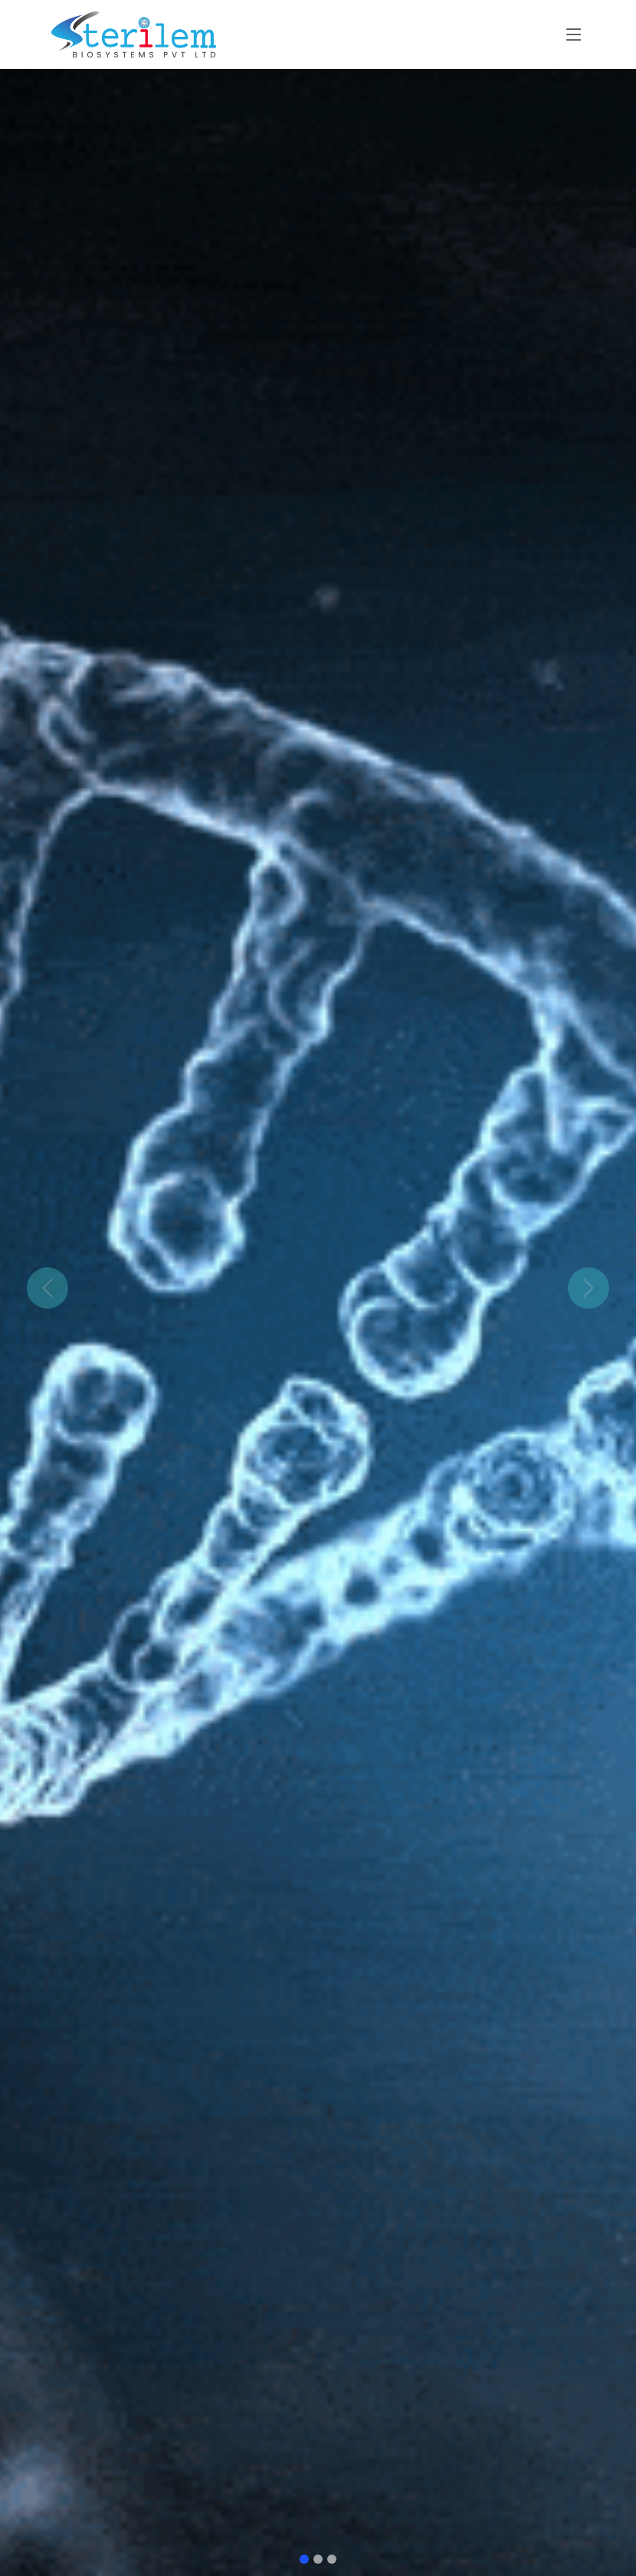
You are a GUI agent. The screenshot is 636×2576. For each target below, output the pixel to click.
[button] (48, 1288)
